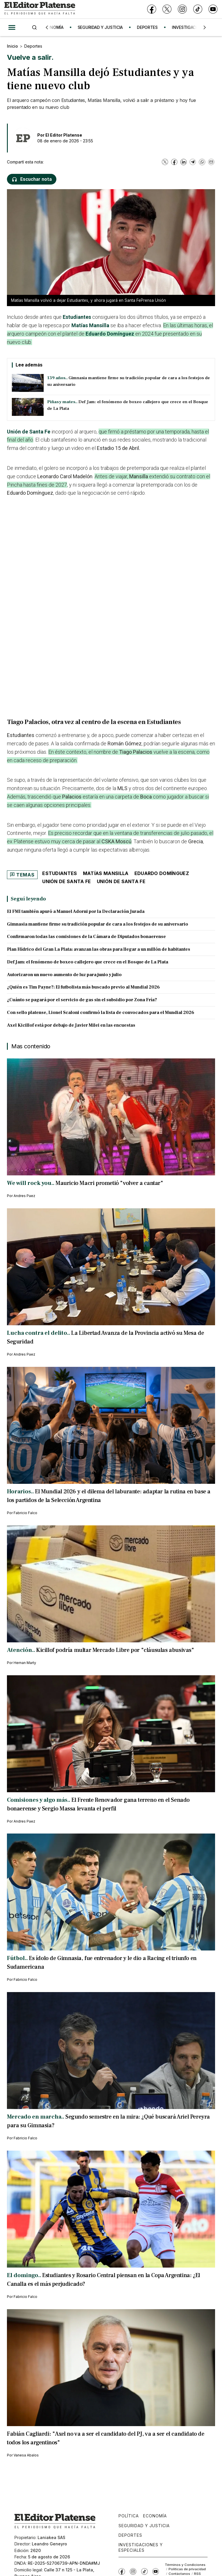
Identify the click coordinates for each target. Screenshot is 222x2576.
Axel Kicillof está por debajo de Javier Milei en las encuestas (71, 1025)
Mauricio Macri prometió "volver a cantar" (109, 1183)
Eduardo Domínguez (110, 334)
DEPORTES (150, 27)
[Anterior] (46, 27)
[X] (167, 9)
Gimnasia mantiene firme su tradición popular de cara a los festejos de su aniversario (97, 924)
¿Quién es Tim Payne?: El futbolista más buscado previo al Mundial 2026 (83, 987)
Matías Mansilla (90, 325)
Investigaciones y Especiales (141, 2547)
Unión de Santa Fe (28, 432)
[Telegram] (193, 162)
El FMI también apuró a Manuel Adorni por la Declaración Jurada (76, 911)
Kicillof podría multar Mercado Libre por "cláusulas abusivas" (115, 1650)
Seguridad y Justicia (144, 2525)
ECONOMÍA (56, 27)
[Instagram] (182, 9)
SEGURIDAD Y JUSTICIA (103, 27)
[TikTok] (197, 9)
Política (129, 2515)
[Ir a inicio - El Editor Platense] (39, 9)
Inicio (12, 46)
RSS (197, 2574)
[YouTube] (213, 9)
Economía (155, 2515)
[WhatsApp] (202, 162)
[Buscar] (34, 27)
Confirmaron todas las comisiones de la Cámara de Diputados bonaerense (86, 936)
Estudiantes (77, 317)
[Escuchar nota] (31, 179)
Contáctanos (179, 2574)
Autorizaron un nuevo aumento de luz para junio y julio (64, 975)
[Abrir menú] (11, 27)
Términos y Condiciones (185, 2565)
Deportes (33, 46)
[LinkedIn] (183, 162)
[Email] (211, 162)
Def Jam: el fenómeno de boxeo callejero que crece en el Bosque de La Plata (87, 962)
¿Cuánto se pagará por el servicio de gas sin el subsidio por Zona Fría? (82, 1000)
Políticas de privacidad (187, 2569)
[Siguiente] (204, 27)
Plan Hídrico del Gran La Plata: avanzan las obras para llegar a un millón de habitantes (98, 949)
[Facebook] (151, 9)
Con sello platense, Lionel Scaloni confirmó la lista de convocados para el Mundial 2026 (100, 1012)
